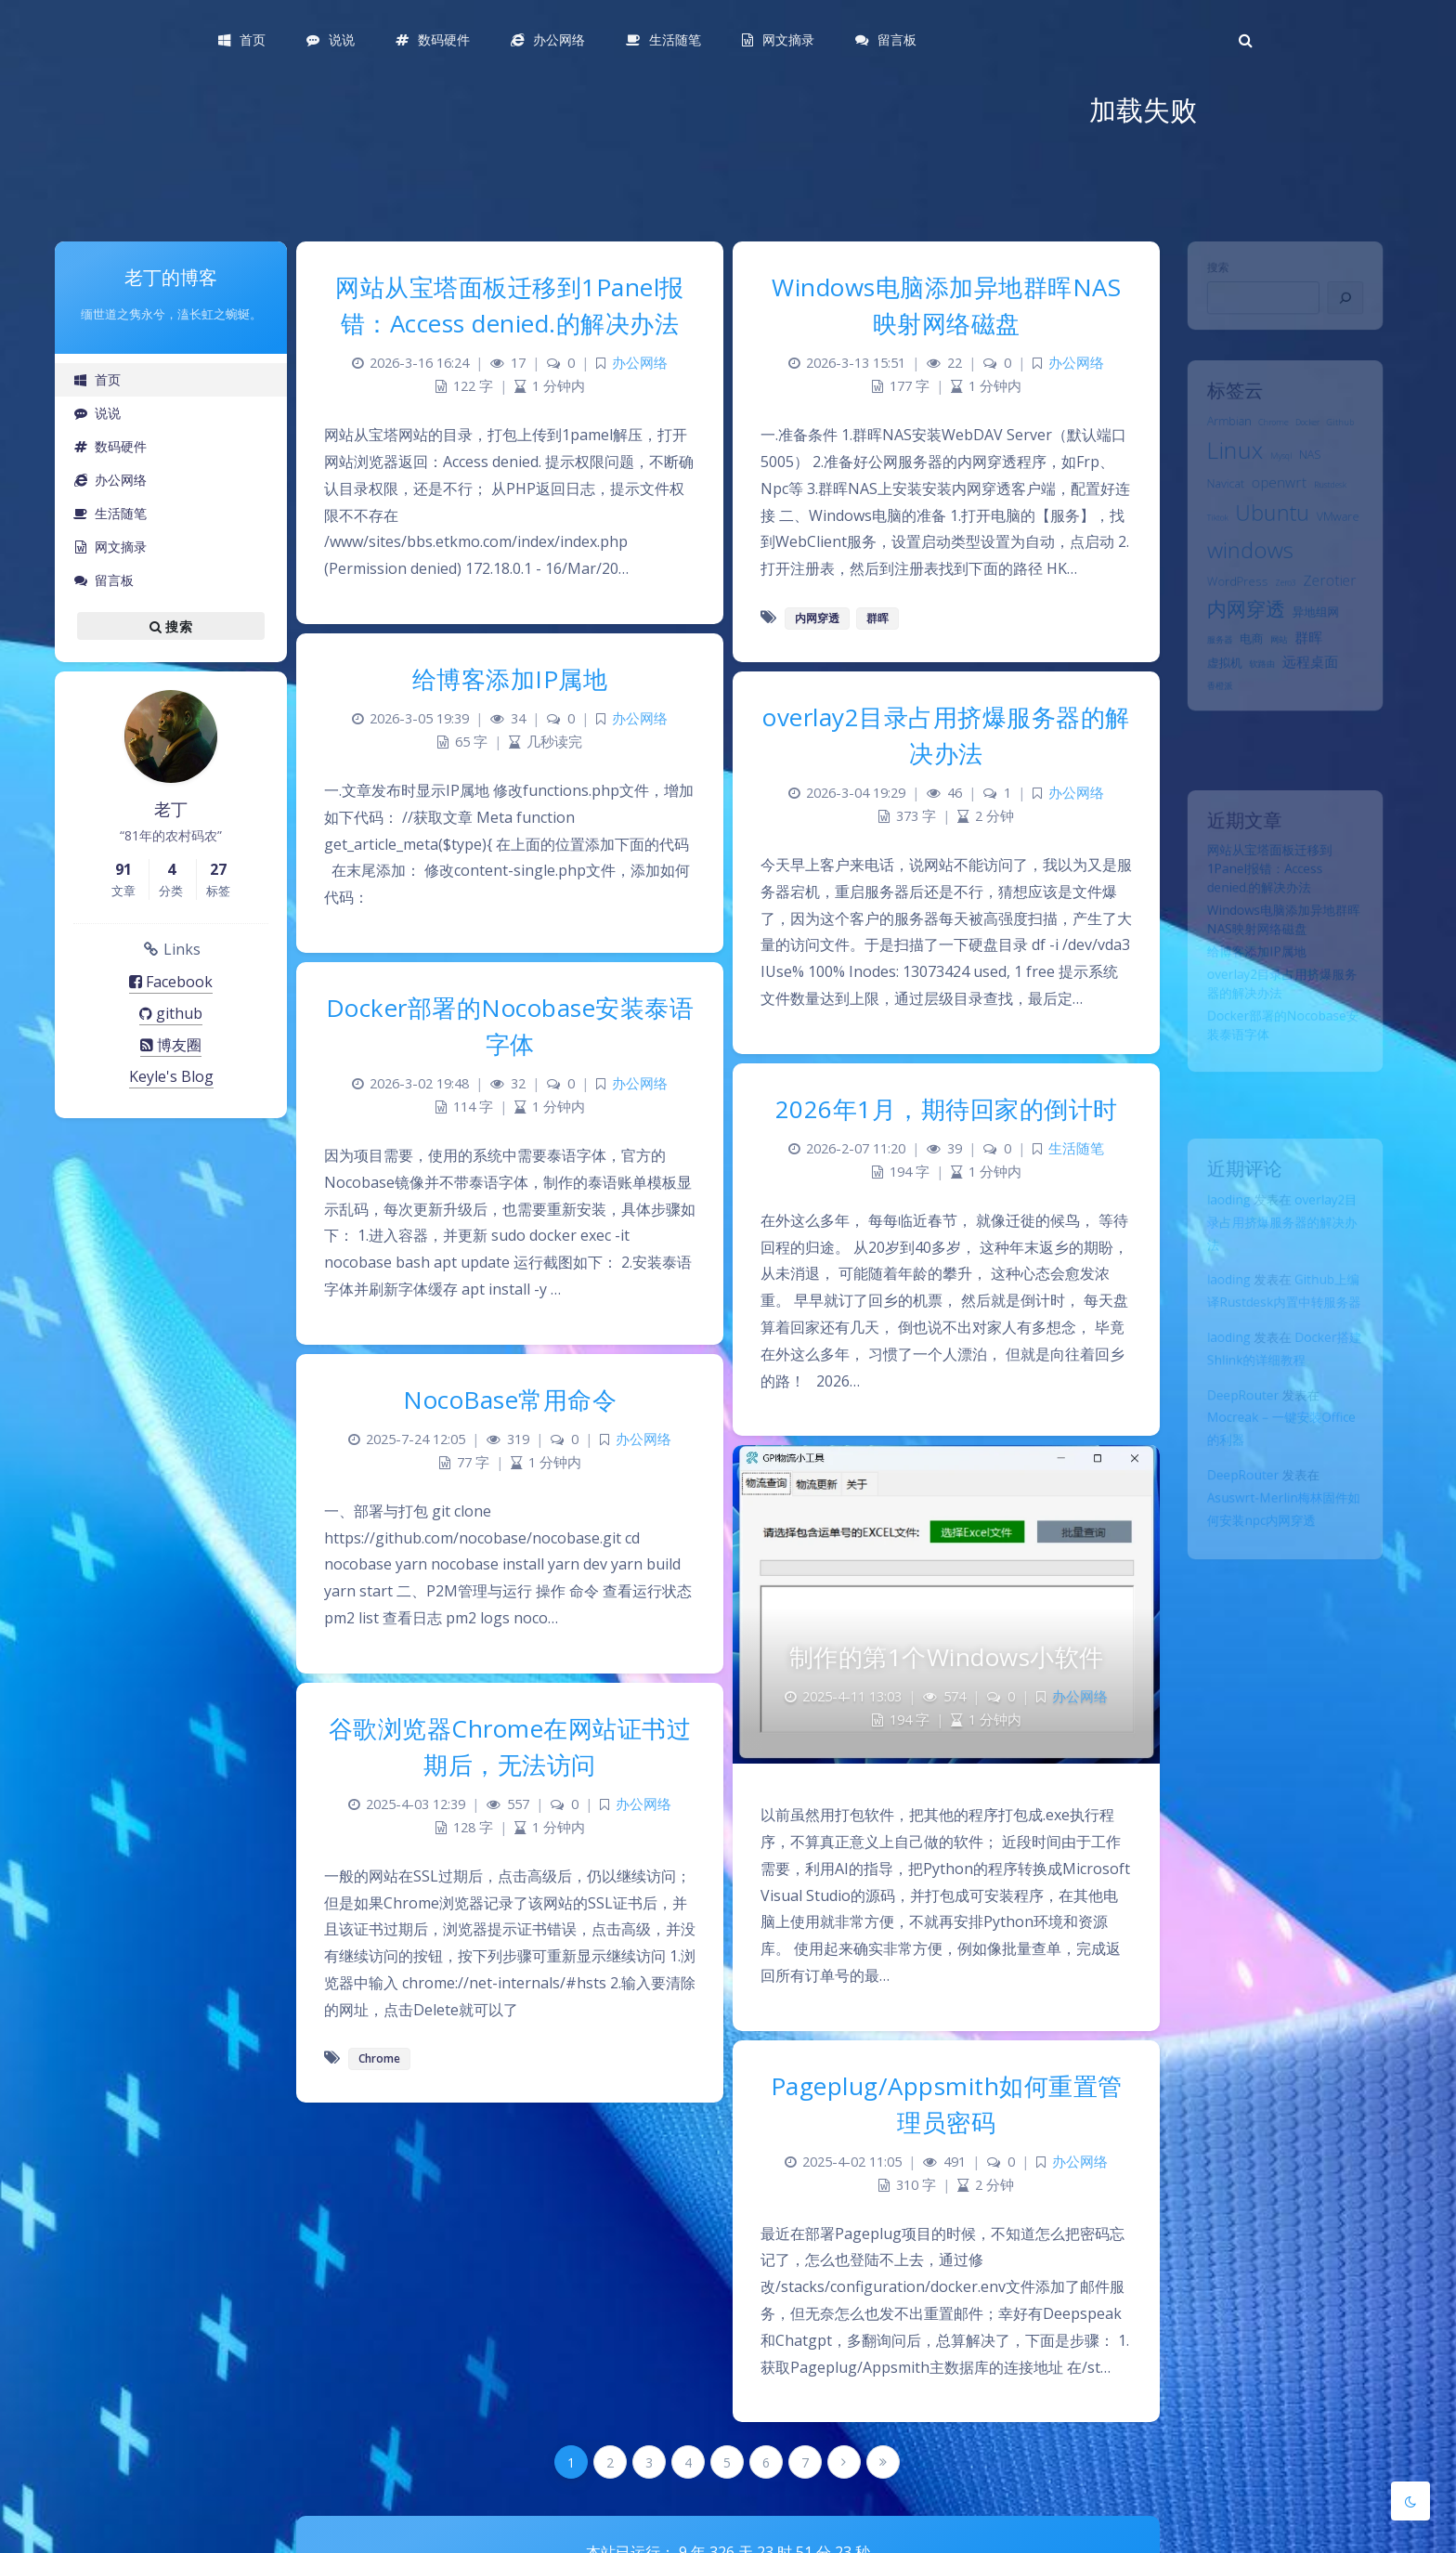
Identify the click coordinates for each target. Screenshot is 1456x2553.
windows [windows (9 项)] (1243, 585)
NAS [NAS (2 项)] (1315, 471)
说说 (97, 413)
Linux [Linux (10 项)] (1225, 467)
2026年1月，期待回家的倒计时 (946, 1109)
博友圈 (171, 1045)
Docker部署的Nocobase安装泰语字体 (510, 1026)
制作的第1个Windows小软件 (946, 1657)
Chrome (379, 2058)
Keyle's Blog (171, 1076)
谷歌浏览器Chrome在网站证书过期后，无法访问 (510, 1746)
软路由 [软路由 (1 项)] (1257, 720)
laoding (1218, 1211)
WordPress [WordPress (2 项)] (1228, 622)
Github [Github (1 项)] (1350, 433)
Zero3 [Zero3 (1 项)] (1285, 624)
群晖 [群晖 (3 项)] (1313, 689)
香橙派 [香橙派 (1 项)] (1207, 746)
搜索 (1205, 271)
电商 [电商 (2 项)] (1245, 690)
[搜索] (1356, 308)
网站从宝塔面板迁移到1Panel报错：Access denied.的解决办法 (1266, 883)
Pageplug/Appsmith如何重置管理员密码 (947, 2104)
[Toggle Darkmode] (1410, 2500)
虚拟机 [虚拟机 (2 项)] (1213, 719)
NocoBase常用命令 (510, 1399)
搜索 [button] (171, 626)
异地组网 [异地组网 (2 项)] (1321, 658)
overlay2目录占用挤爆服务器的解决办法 (1281, 1238)
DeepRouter (1235, 1443)
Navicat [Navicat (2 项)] (1214, 506)
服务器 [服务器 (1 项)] (1207, 691)
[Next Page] (844, 2462)
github (170, 1013)
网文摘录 (110, 546)
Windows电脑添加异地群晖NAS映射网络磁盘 (946, 305)
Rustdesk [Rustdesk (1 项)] (1339, 508)
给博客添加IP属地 (1251, 981)
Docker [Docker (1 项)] (1311, 433)
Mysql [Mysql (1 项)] (1281, 473)
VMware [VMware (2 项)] (1347, 545)
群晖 (877, 618)
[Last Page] (883, 2462)
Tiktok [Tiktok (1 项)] (1204, 547)
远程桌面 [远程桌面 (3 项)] (1314, 718)
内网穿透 (817, 618)
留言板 (103, 580)
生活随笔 (110, 513)
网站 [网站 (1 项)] (1278, 691)
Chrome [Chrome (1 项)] (1271, 433)
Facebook (171, 981)
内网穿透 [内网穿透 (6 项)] (1238, 655)
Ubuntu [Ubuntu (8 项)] (1270, 541)
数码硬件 (110, 446)
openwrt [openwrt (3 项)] (1278, 505)
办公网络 (110, 479)
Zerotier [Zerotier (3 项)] (1338, 621)
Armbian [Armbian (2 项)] (1218, 432)
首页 (97, 379)
